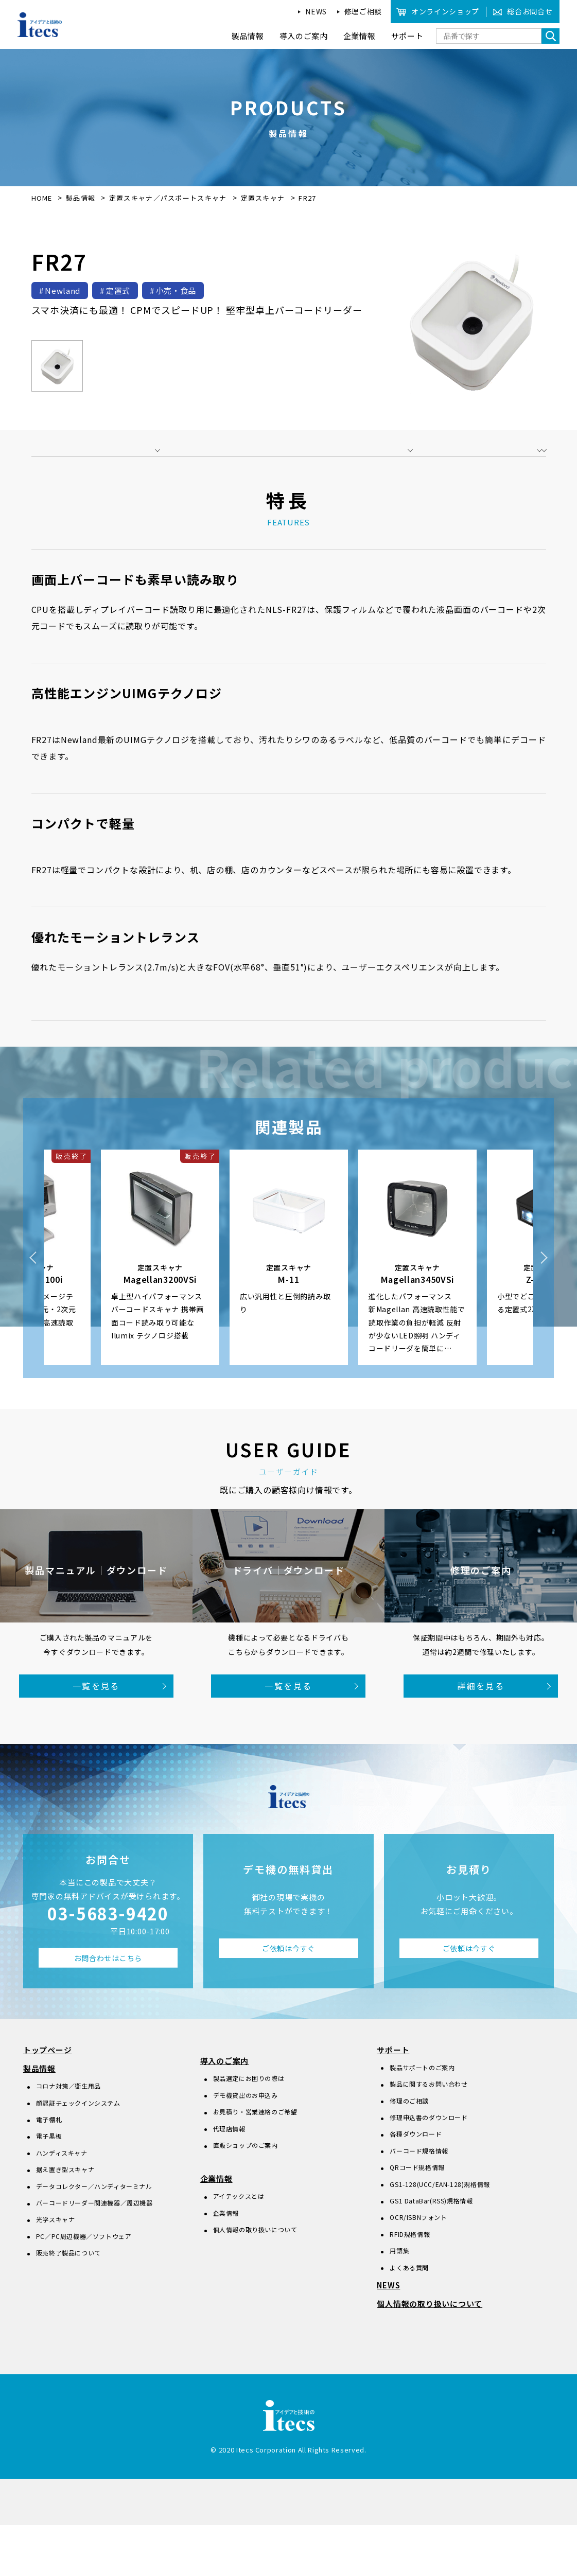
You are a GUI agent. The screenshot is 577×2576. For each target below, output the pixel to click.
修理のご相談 (409, 2151)
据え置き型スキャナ (65, 2220)
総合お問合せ (529, 11)
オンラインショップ (445, 11)
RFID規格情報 (410, 2285)
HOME (42, 198)
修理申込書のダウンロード (428, 2168)
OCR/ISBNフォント (418, 2268)
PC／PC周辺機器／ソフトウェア (84, 2287)
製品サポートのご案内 (422, 2118)
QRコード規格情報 (417, 2218)
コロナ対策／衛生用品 (68, 2136)
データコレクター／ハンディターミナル (94, 2236)
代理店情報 (229, 2179)
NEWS (316, 11)
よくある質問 (409, 2318)
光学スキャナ (55, 2270)
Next (543, 1308)
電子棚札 (49, 2170)
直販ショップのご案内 (245, 2196)
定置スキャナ (264, 198)
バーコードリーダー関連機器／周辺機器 (94, 2253)
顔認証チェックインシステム (78, 2153)
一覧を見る (96, 1737)
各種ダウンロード (416, 2184)
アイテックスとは (239, 2247)
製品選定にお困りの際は (249, 2129)
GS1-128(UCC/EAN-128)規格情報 (439, 2235)
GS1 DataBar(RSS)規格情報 (431, 2251)
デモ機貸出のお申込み (245, 2146)
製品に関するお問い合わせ (428, 2134)
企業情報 (216, 2229)
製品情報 (80, 198)
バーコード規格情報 (419, 2201)
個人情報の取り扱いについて (255, 2280)
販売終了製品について (68, 2303)
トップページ (47, 2100)
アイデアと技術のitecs (40, 24)
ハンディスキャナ (62, 2203)
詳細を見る (480, 1737)
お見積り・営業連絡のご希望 (255, 2162)
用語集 (399, 2301)
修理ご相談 (363, 11)
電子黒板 (49, 2186)
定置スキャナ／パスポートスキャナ (169, 198)
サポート (393, 2100)
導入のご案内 (224, 2111)
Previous (33, 1308)
